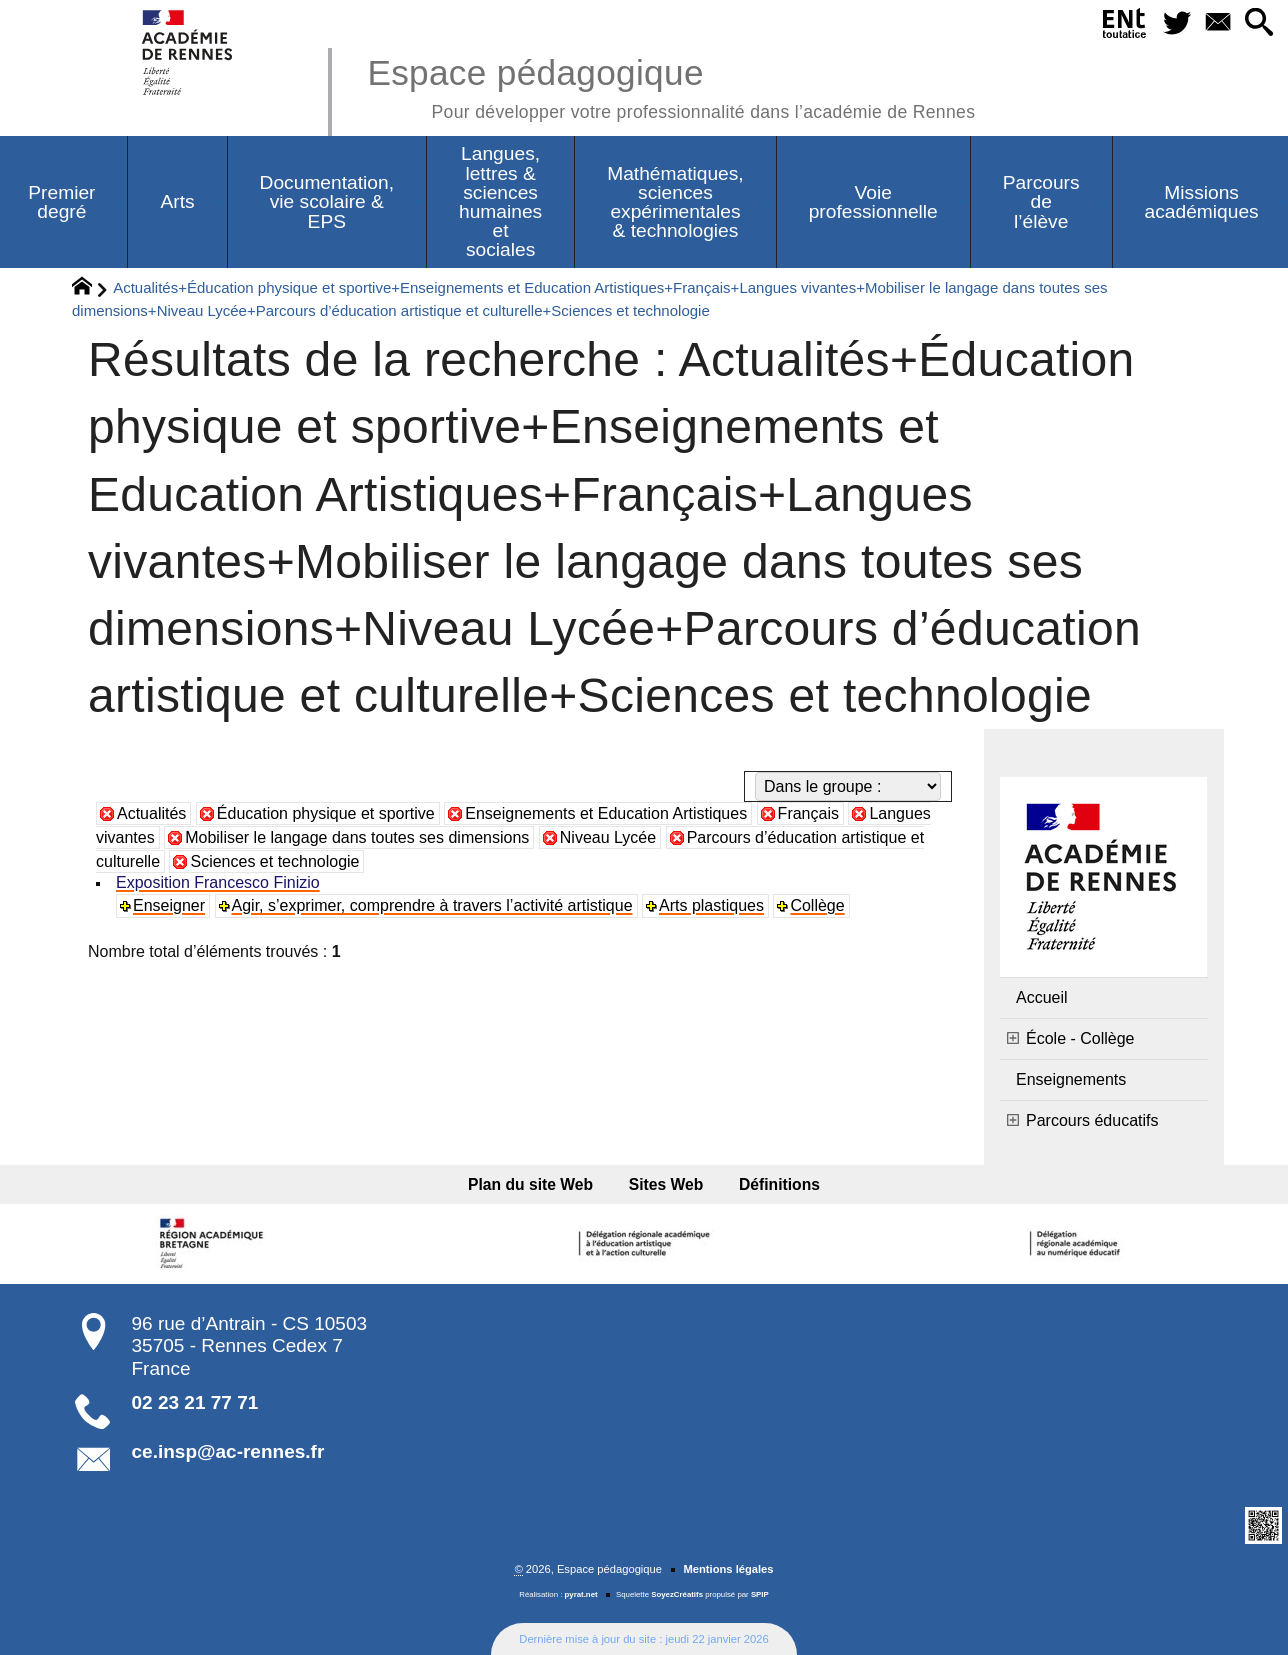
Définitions (779, 1184)
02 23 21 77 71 (195, 1402)
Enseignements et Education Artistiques (606, 813)
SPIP (760, 1594)
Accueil (1042, 997)
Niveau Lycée (608, 837)
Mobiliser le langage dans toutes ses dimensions (357, 837)
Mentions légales (728, 1569)
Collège (817, 905)
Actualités (151, 813)
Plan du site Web (530, 1184)
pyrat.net (581, 1594)
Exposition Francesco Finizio (218, 882)
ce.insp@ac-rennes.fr (228, 1451)
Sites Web (666, 1184)
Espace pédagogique (671, 85)
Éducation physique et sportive (326, 813)
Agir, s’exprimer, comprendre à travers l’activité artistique (432, 905)
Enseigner (169, 905)
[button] (1259, 23)
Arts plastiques (711, 905)
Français (808, 813)
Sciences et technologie (274, 861)
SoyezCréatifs (677, 1594)
